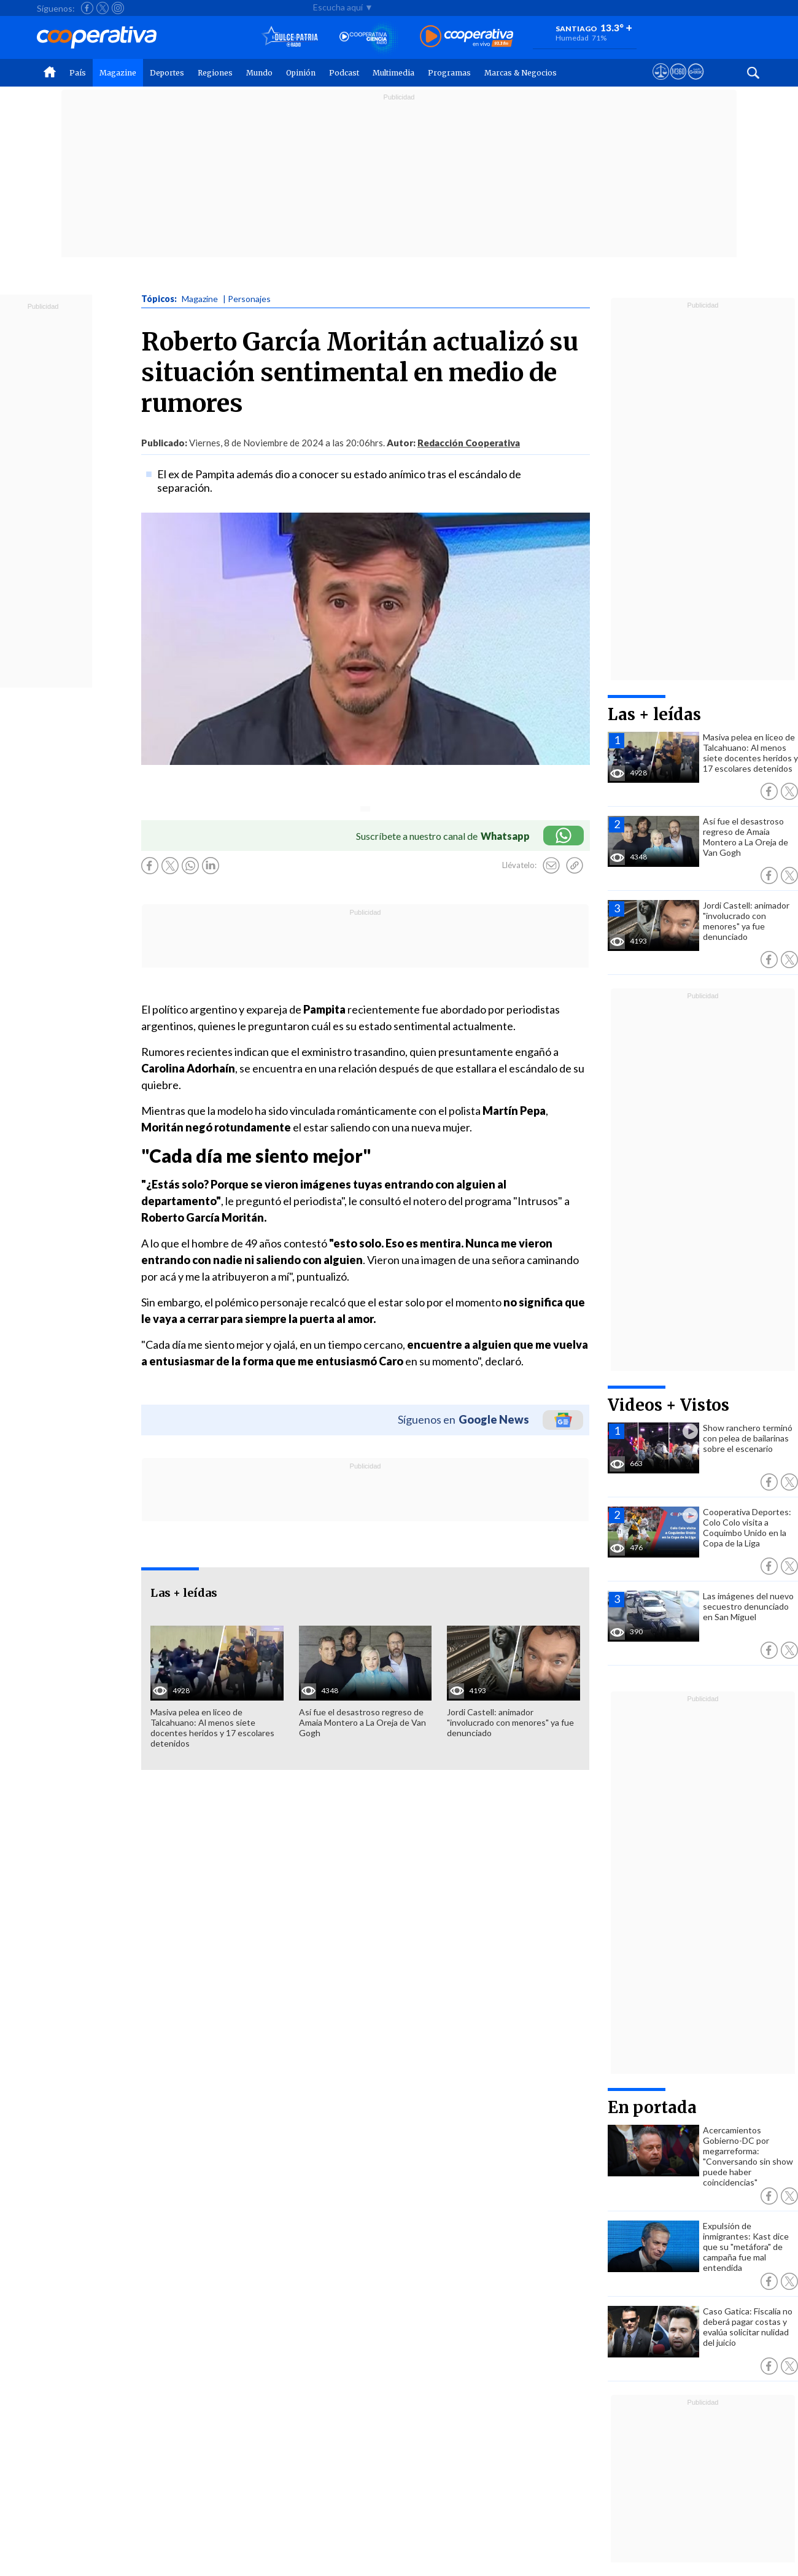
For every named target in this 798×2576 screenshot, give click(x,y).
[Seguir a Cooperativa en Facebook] (87, 8)
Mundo (259, 72)
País (77, 72)
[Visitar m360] (678, 83)
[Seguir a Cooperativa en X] (102, 8)
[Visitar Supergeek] (696, 83)
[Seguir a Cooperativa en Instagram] (118, 8)
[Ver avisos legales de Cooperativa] (661, 83)
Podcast (344, 72)
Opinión (301, 72)
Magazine (117, 72)
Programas (449, 72)
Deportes (167, 72)
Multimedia (393, 72)
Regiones (215, 72)
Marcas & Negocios (520, 72)
